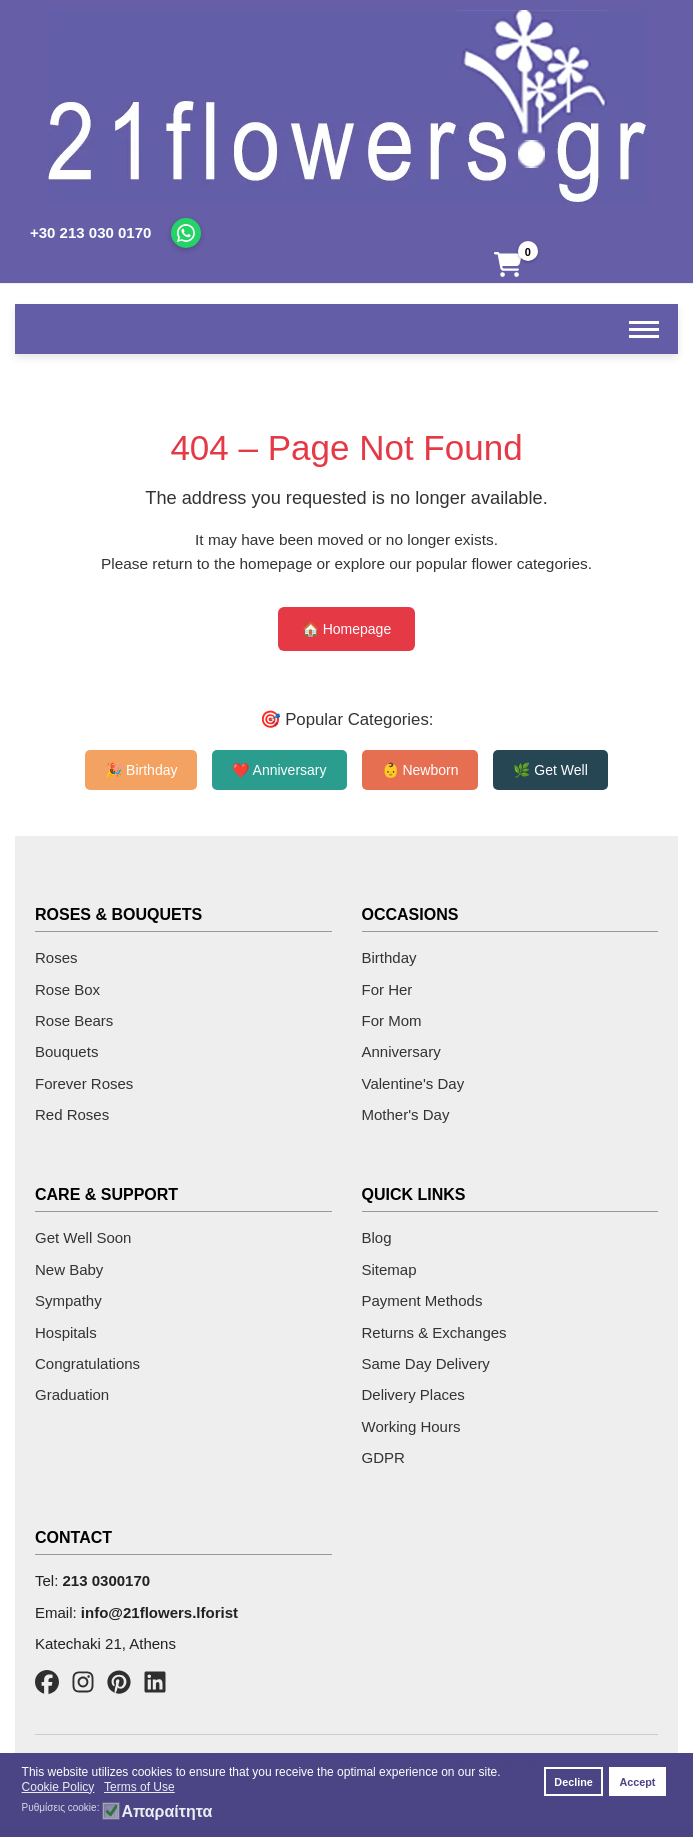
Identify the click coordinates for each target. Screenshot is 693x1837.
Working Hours (411, 1426)
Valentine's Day (413, 1083)
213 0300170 (107, 1580)
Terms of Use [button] (139, 1787)
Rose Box (67, 989)
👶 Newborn (420, 770)
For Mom (392, 1020)
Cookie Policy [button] (58, 1787)
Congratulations (87, 1363)
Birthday (389, 957)
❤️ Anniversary (279, 770)
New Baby (69, 1269)
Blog (377, 1237)
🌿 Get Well (550, 770)
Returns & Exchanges (434, 1332)
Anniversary (401, 1051)
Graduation (72, 1394)
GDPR (383, 1457)
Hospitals (66, 1332)
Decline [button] (573, 1782)
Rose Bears (74, 1020)
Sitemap (389, 1269)
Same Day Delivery (426, 1363)
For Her (387, 989)
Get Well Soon (83, 1237)
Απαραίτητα (166, 1812)
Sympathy (68, 1300)
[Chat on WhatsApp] (186, 233)
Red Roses (72, 1114)
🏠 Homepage (346, 629)
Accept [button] (637, 1782)
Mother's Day (406, 1114)
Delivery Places (413, 1394)
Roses (56, 957)
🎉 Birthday (141, 770)
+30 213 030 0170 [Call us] (90, 232)
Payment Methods (422, 1300)
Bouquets (66, 1051)
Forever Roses (84, 1083)
